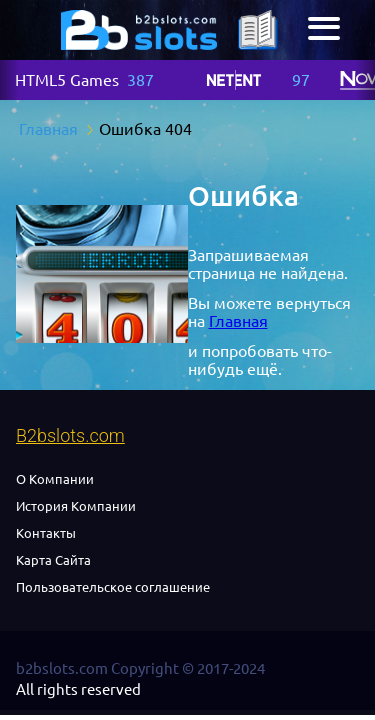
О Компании (55, 479)
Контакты (46, 533)
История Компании (76, 506)
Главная (238, 321)
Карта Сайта (53, 560)
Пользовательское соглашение (113, 587)
